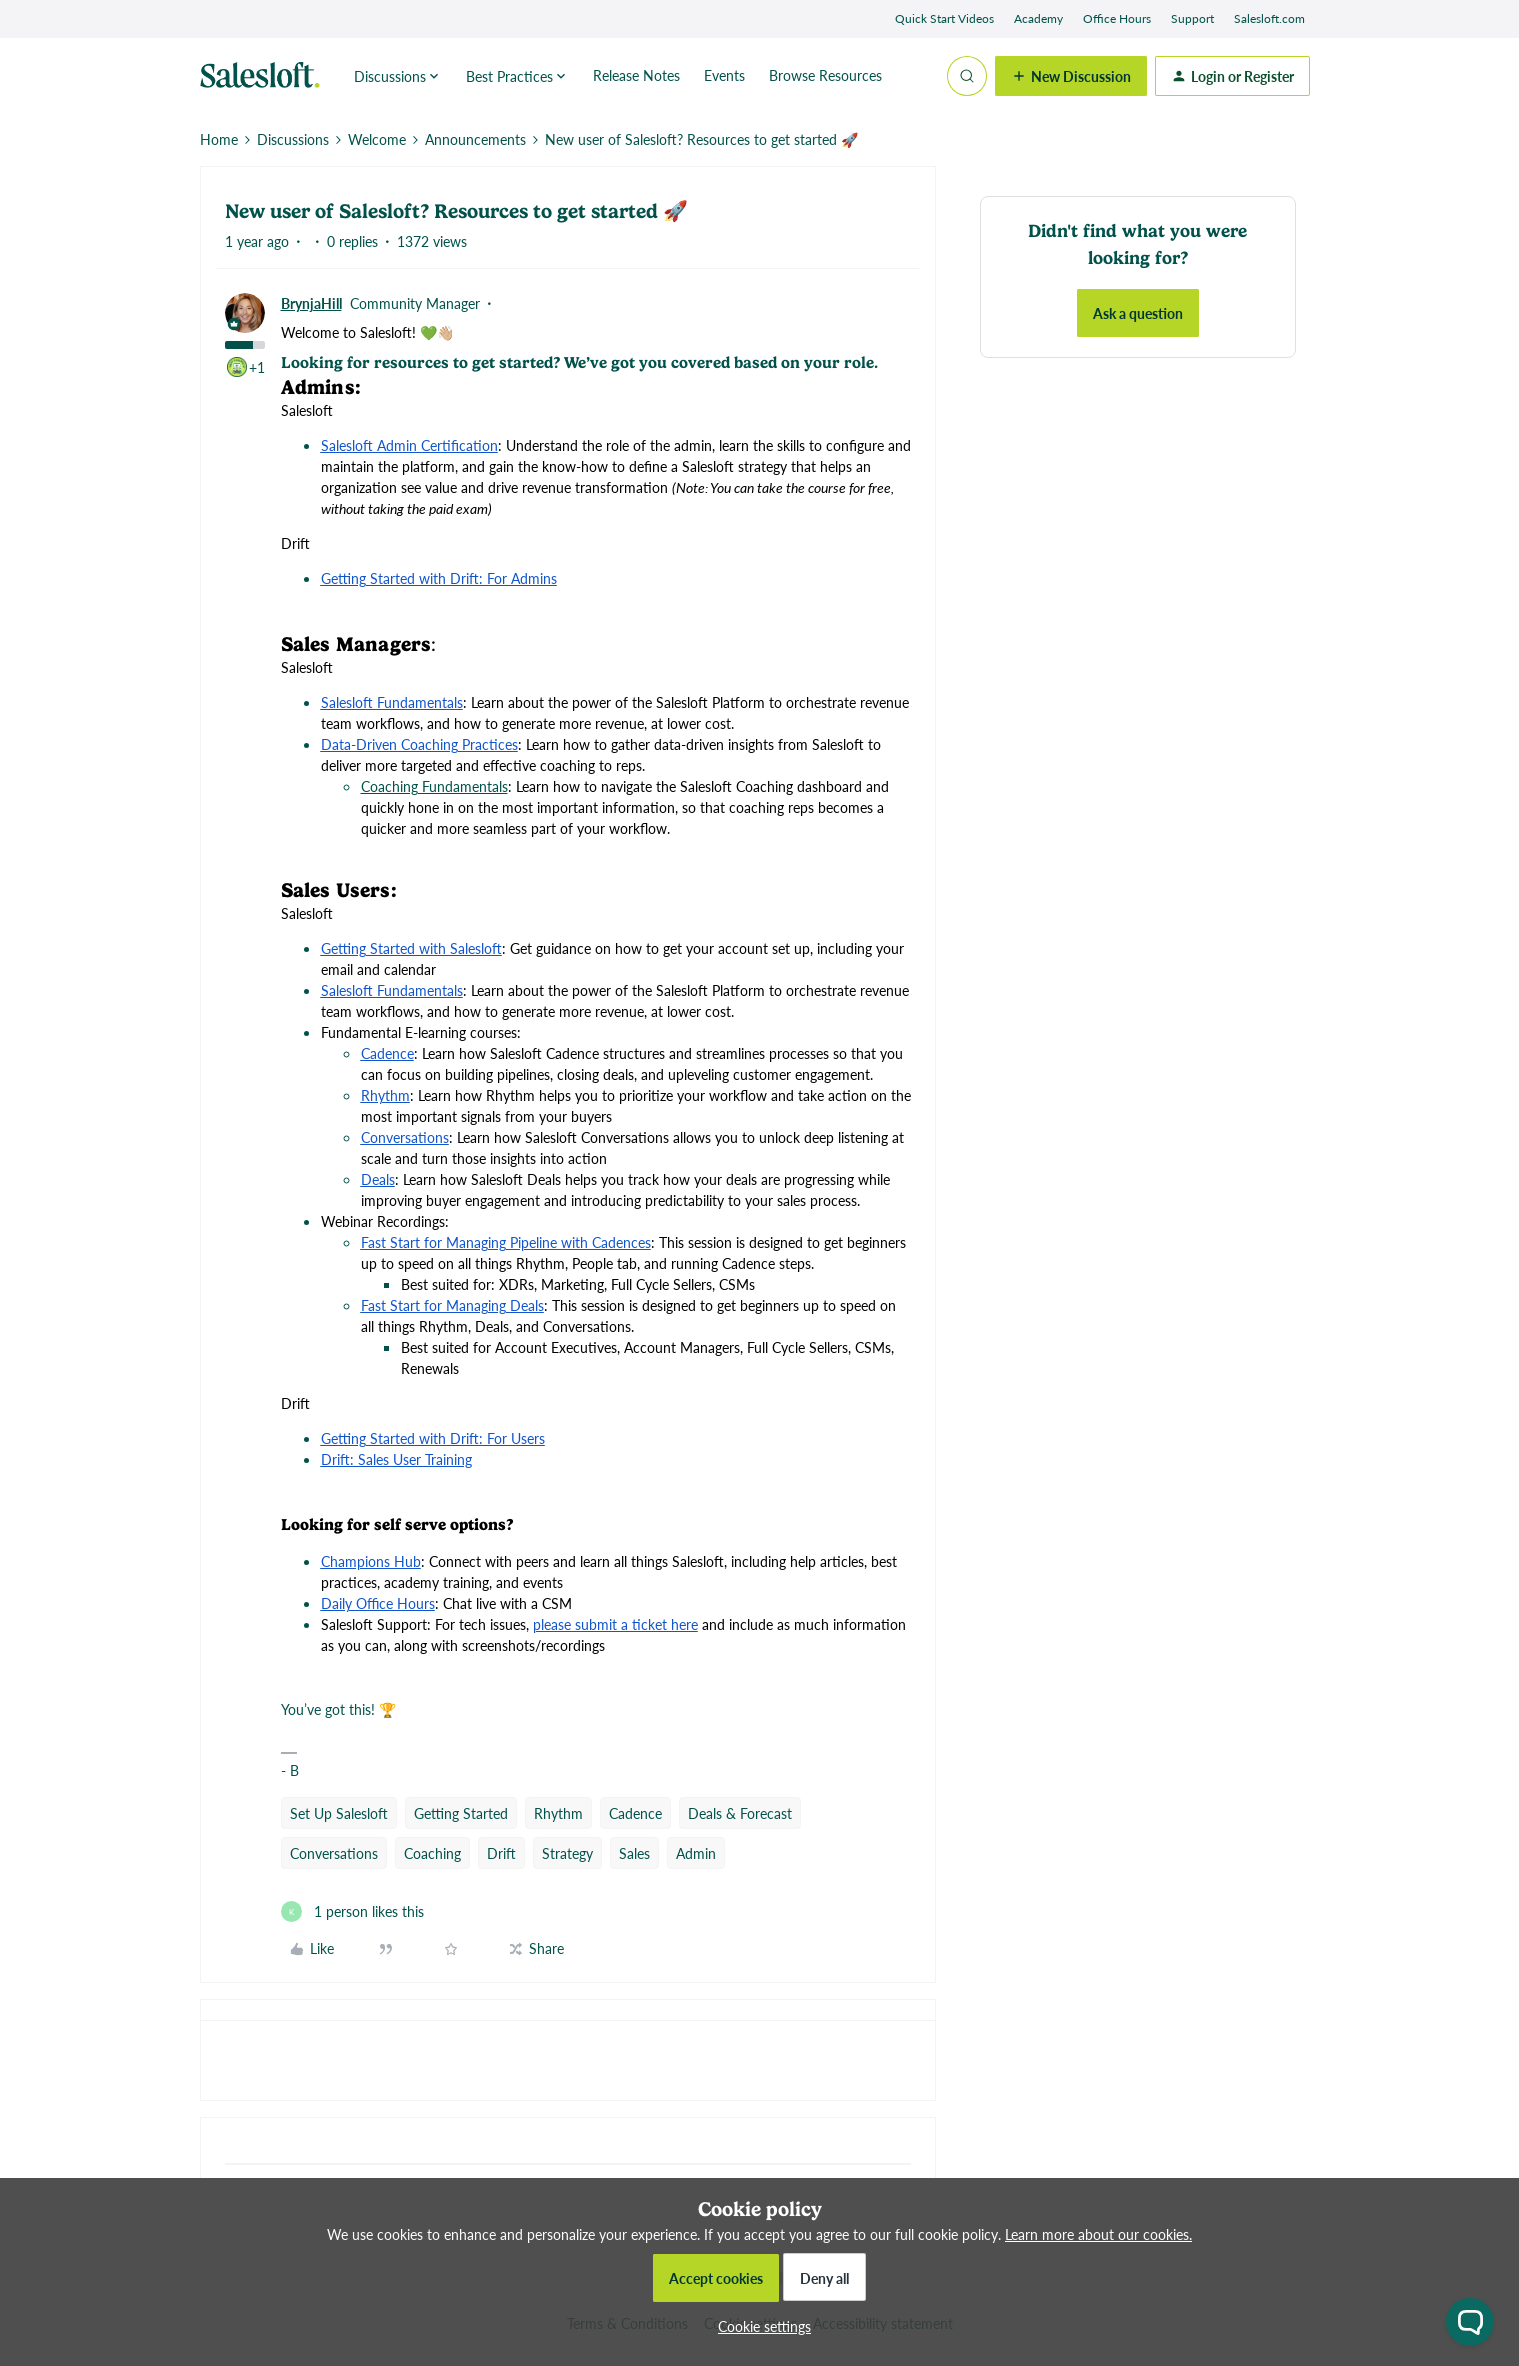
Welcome (377, 139)
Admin (696, 1853)
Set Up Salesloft (339, 1813)
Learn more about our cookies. (1098, 2234)
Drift (501, 1853)
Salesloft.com (1269, 18)
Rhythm (558, 1813)
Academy (1038, 18)
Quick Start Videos (944, 18)
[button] (1071, 76)
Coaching (432, 1853)
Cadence (635, 1813)
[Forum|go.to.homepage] (265, 76)
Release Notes (636, 75)
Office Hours (1117, 18)
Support (1192, 18)
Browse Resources (825, 75)
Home (219, 139)
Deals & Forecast (740, 1813)
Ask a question (1138, 313)
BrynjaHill (311, 303)
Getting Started (461, 1813)
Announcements (475, 139)
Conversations (334, 1853)
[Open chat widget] (1470, 2322)
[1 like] (352, 1911)
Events (724, 75)
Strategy (567, 1853)
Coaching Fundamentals (434, 786)
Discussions (293, 139)
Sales (634, 1853)
